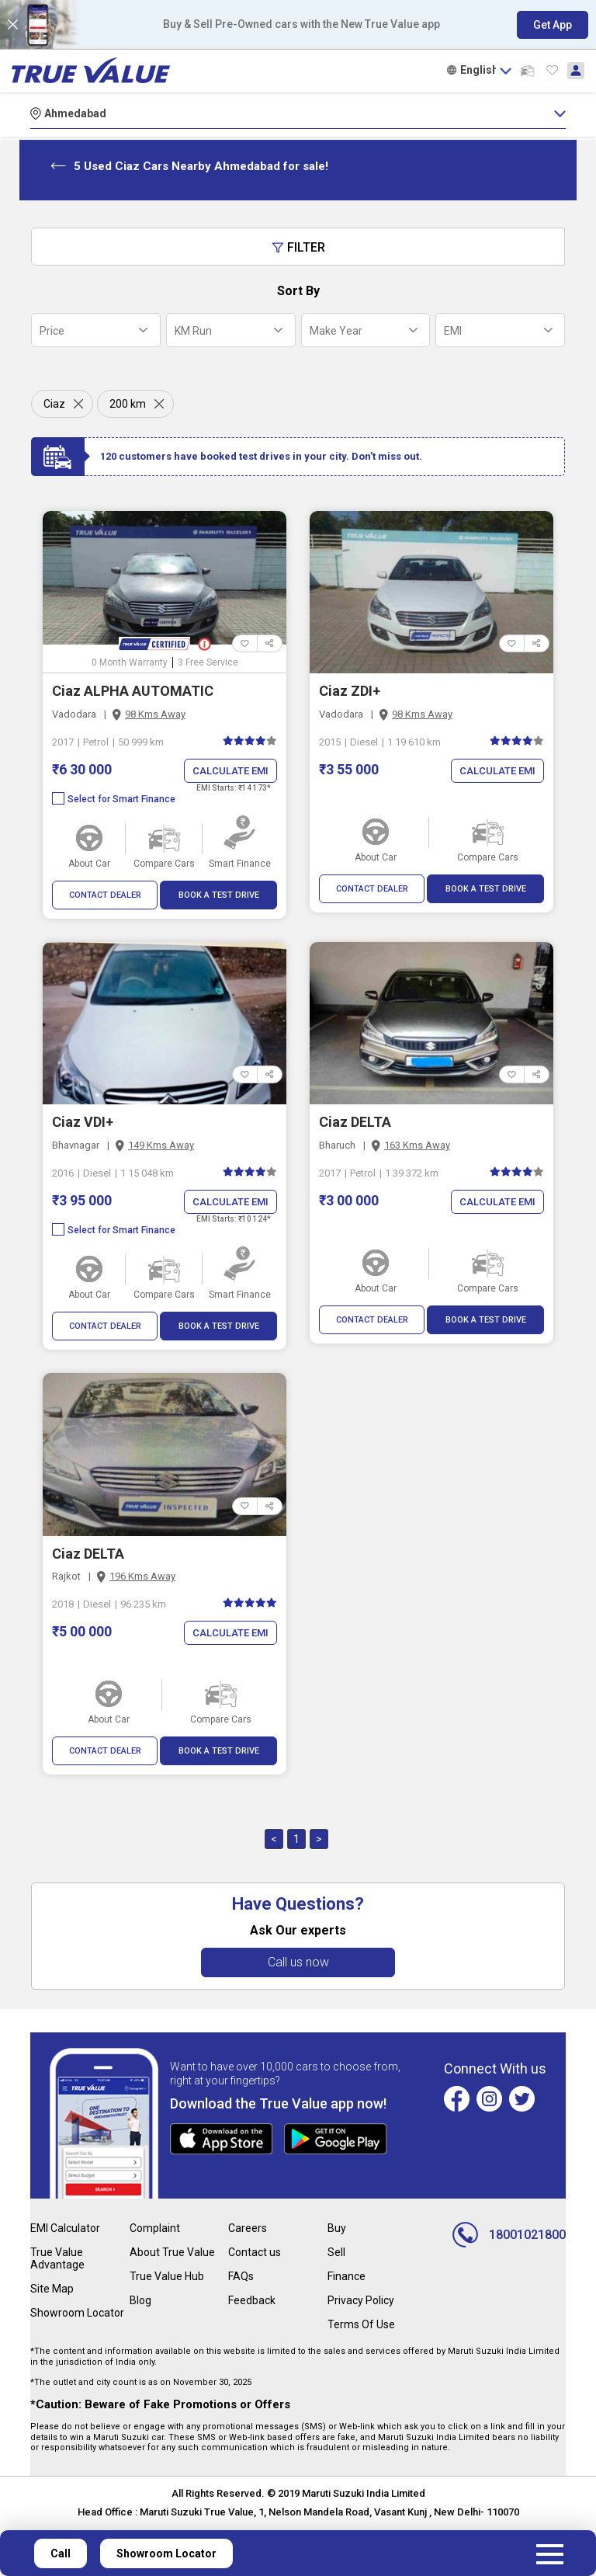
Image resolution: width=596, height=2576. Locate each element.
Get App (552, 25)
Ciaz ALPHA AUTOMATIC (132, 691)
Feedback (251, 2300)
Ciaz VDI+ (82, 1122)
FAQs (241, 2276)
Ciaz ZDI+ (349, 691)
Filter (298, 247)
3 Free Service (208, 662)
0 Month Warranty (130, 662)
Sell (336, 2252)
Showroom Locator (77, 2313)
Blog (140, 2300)
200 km (127, 404)
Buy (336, 2228)
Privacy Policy (360, 2300)
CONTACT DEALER (105, 895)
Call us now (298, 1962)
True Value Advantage (57, 2258)
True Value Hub (167, 2276)
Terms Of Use (361, 2324)
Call (60, 2553)
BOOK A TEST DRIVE (218, 895)
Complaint (155, 2228)
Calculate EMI (230, 771)
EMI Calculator (65, 2228)
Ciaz (54, 404)
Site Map (52, 2288)
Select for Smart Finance (113, 799)
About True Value (172, 2252)
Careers (247, 2228)
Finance (346, 2276)
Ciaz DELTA (355, 1122)
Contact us (254, 2252)
